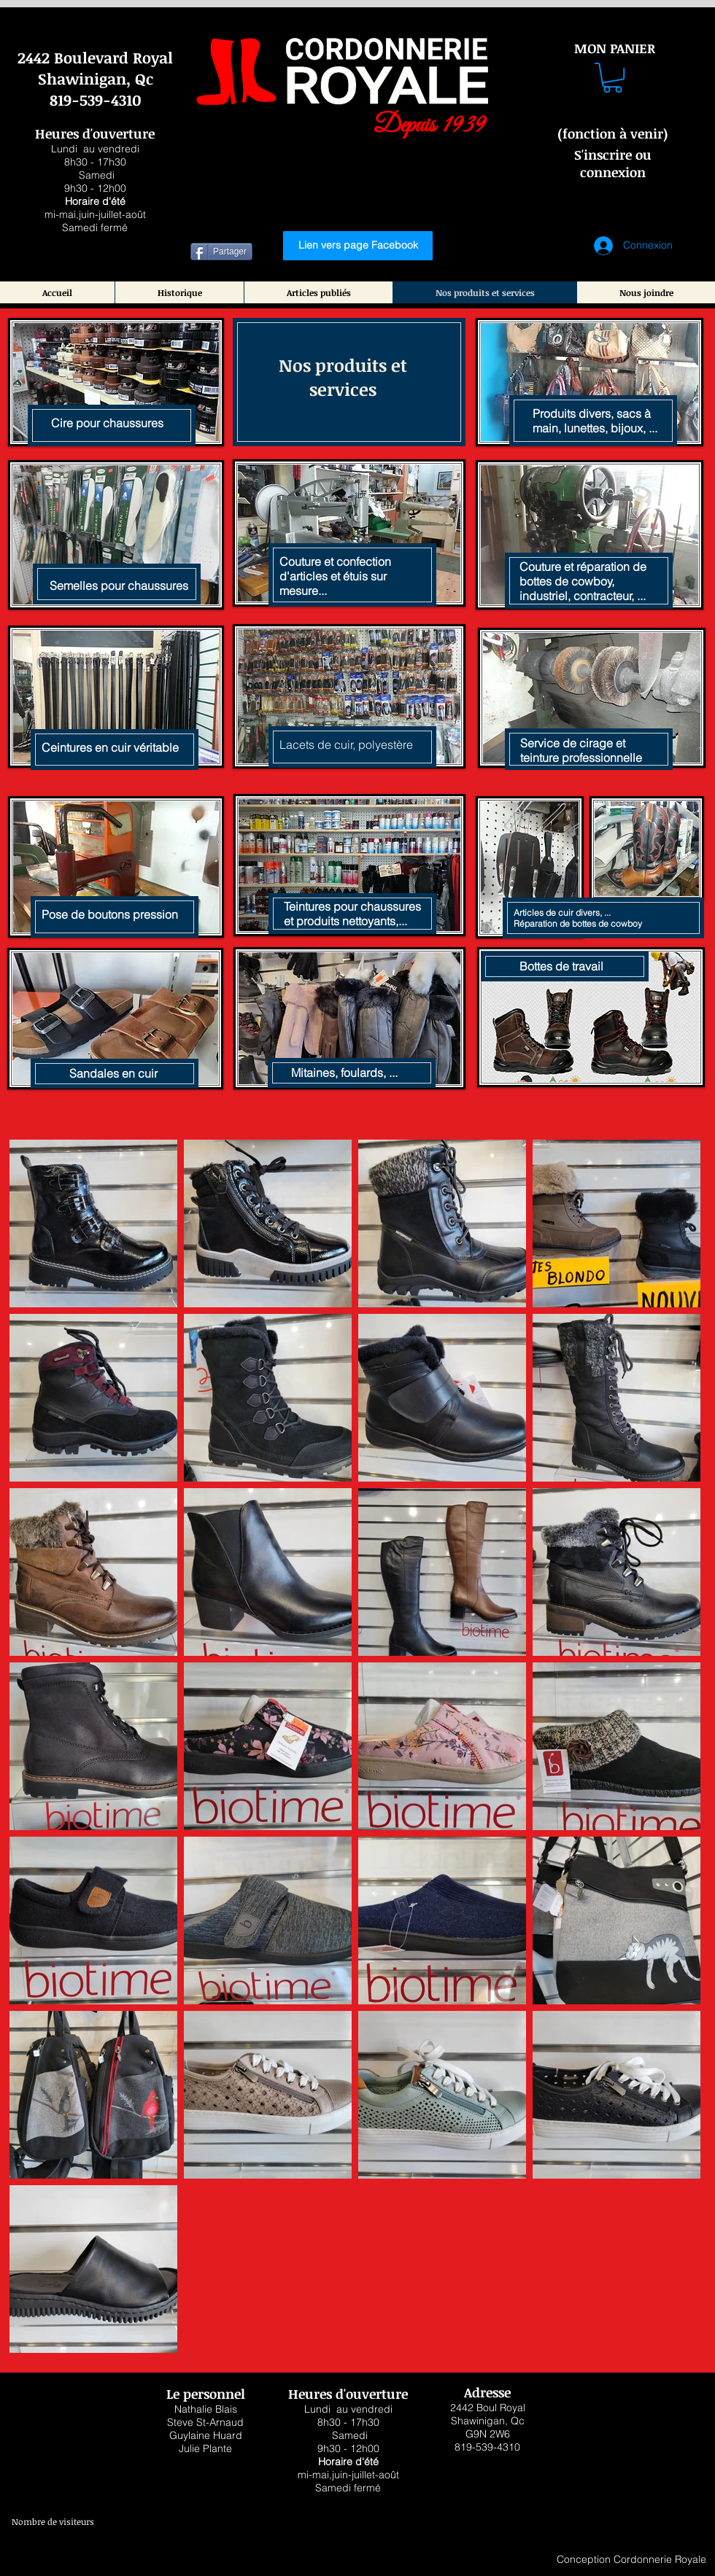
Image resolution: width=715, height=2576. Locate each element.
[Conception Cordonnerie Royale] (631, 2559)
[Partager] (221, 251)
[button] (612, 78)
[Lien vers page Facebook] (358, 245)
